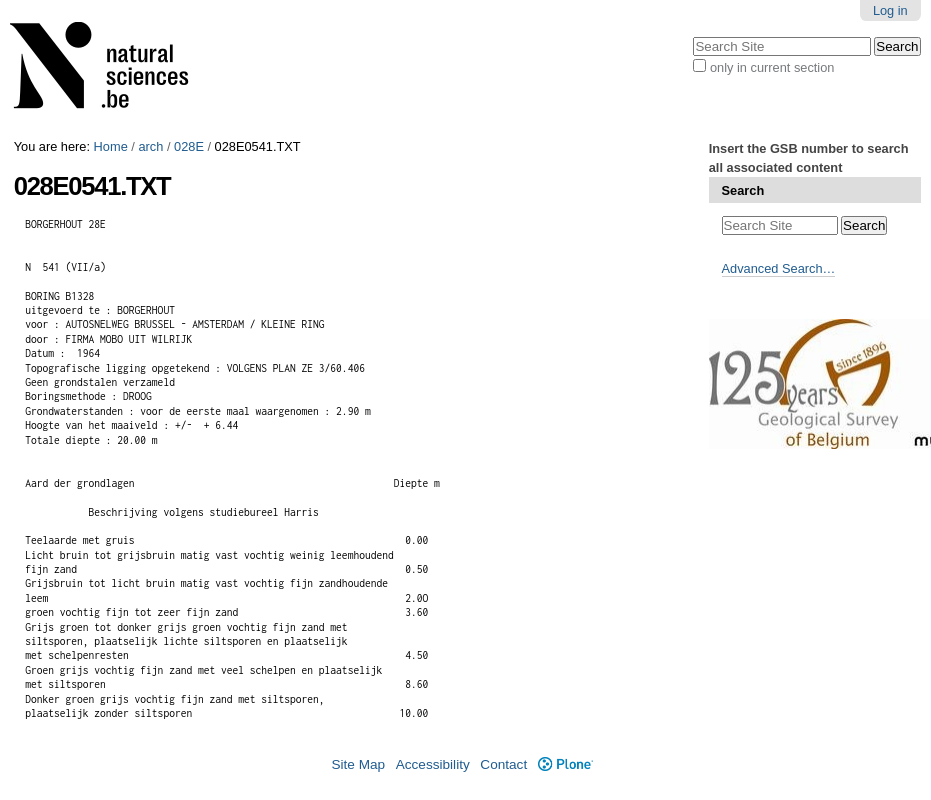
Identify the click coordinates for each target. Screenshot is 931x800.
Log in (890, 10)
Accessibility (433, 764)
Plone (565, 764)
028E (189, 146)
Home (111, 146)
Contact (503, 764)
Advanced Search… (779, 268)
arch (150, 146)
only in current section (772, 67)
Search (743, 190)
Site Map (358, 764)
